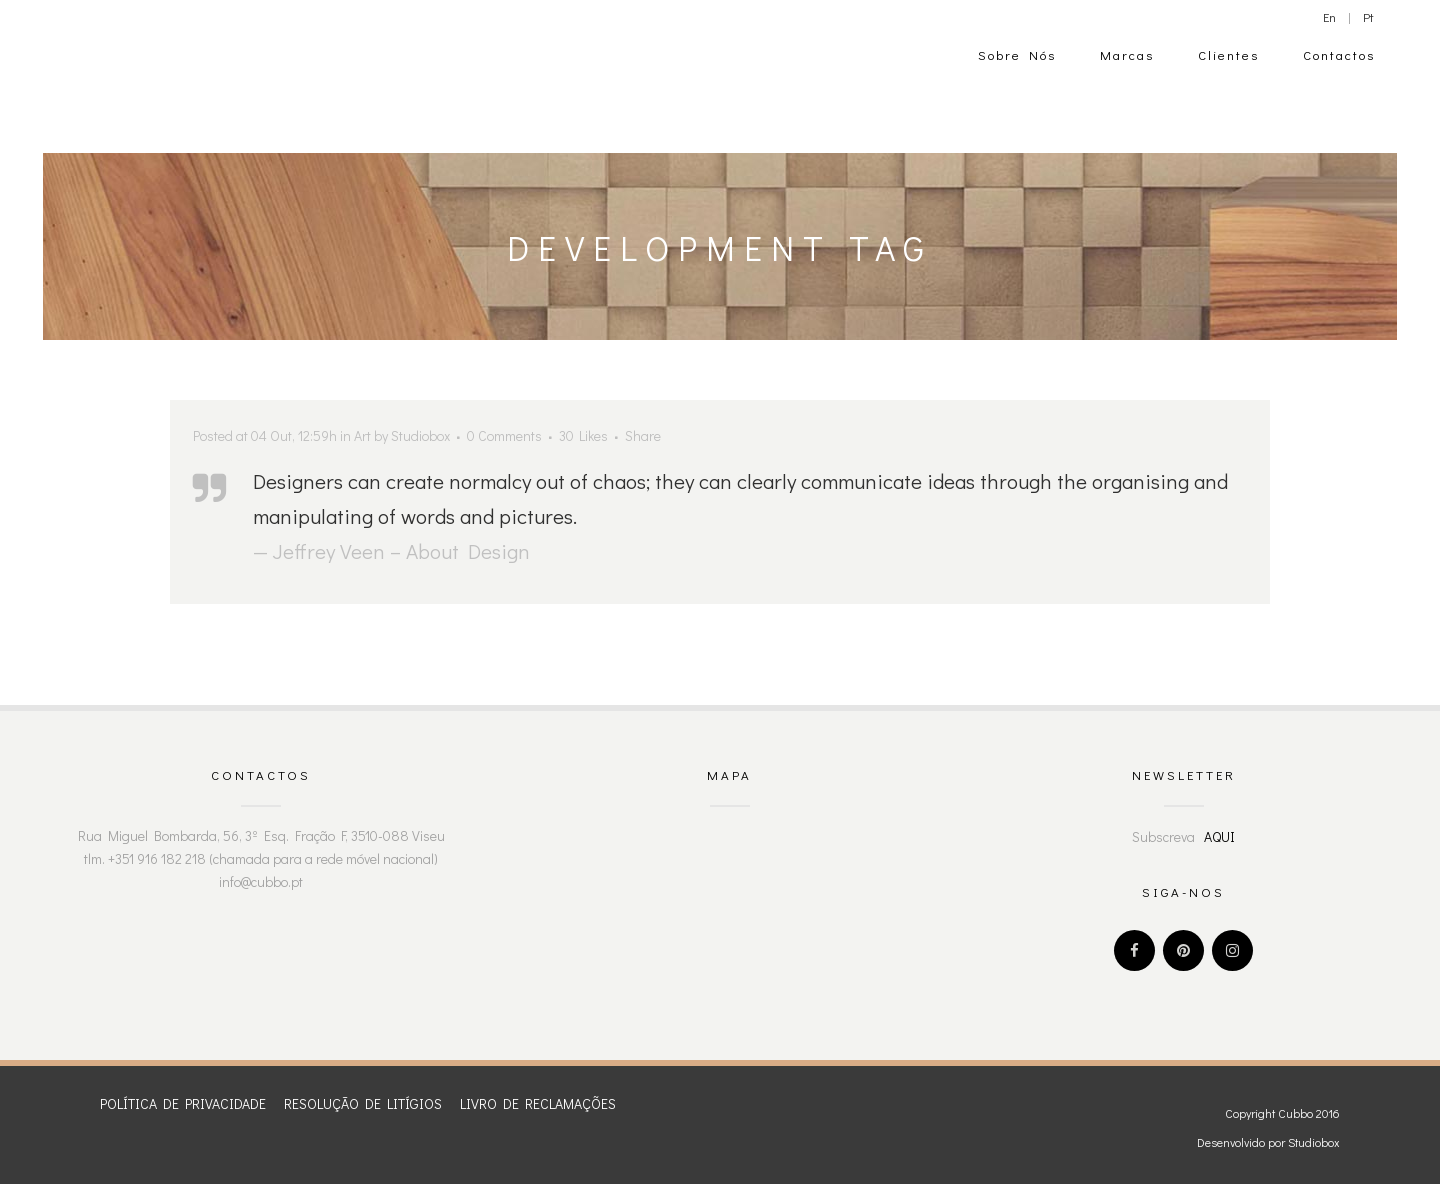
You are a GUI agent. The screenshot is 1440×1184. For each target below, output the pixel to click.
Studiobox (420, 435)
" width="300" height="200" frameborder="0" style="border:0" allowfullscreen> (730, 899)
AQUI (1219, 836)
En (1329, 16)
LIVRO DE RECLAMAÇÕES (538, 1103)
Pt (1368, 16)
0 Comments (504, 435)
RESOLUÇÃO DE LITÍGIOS (363, 1103)
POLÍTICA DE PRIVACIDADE (183, 1103)
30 (583, 436)
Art (362, 435)
